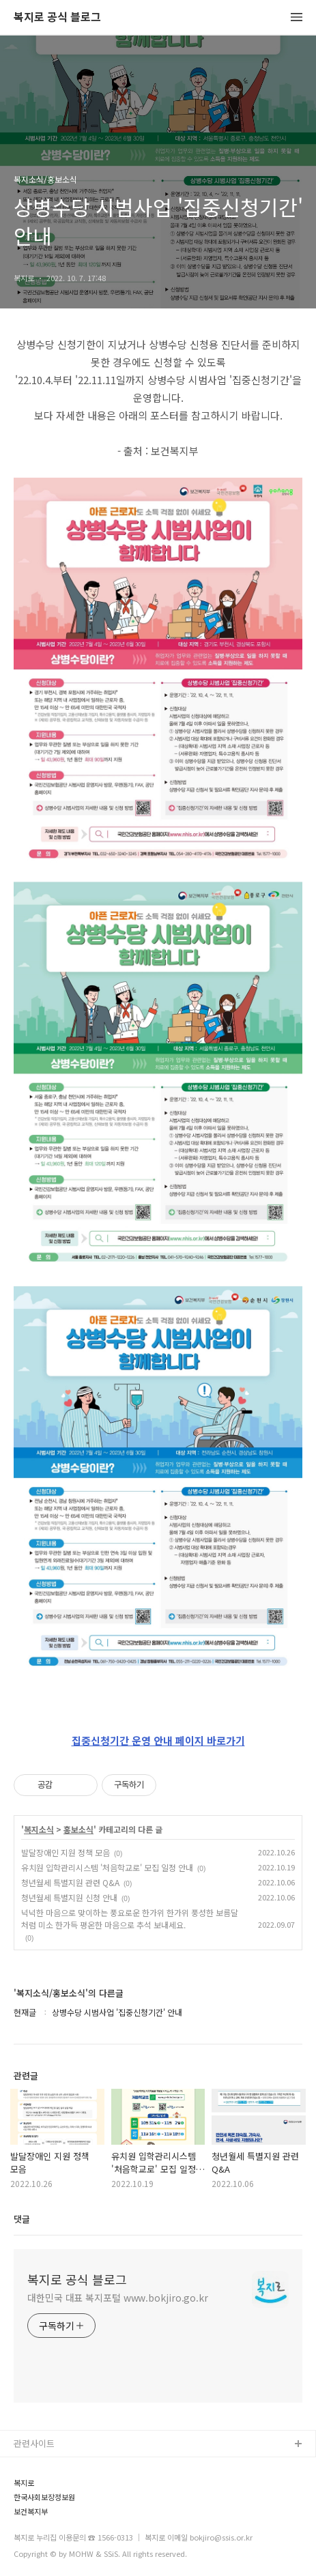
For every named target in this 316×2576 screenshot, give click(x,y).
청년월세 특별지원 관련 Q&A (70, 1882)
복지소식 (39, 1829)
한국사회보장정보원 (44, 2497)
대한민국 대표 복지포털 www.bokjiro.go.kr (117, 2297)
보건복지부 (31, 2511)
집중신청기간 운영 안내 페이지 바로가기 (158, 1740)
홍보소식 (78, 1829)
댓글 (22, 2218)
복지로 (24, 2482)
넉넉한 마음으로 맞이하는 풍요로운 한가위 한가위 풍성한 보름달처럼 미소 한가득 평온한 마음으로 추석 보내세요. (129, 1918)
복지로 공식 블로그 (57, 17)
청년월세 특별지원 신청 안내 (69, 1897)
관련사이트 (34, 2443)
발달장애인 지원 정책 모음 (65, 1852)
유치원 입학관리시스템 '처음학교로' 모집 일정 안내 (107, 1867)
